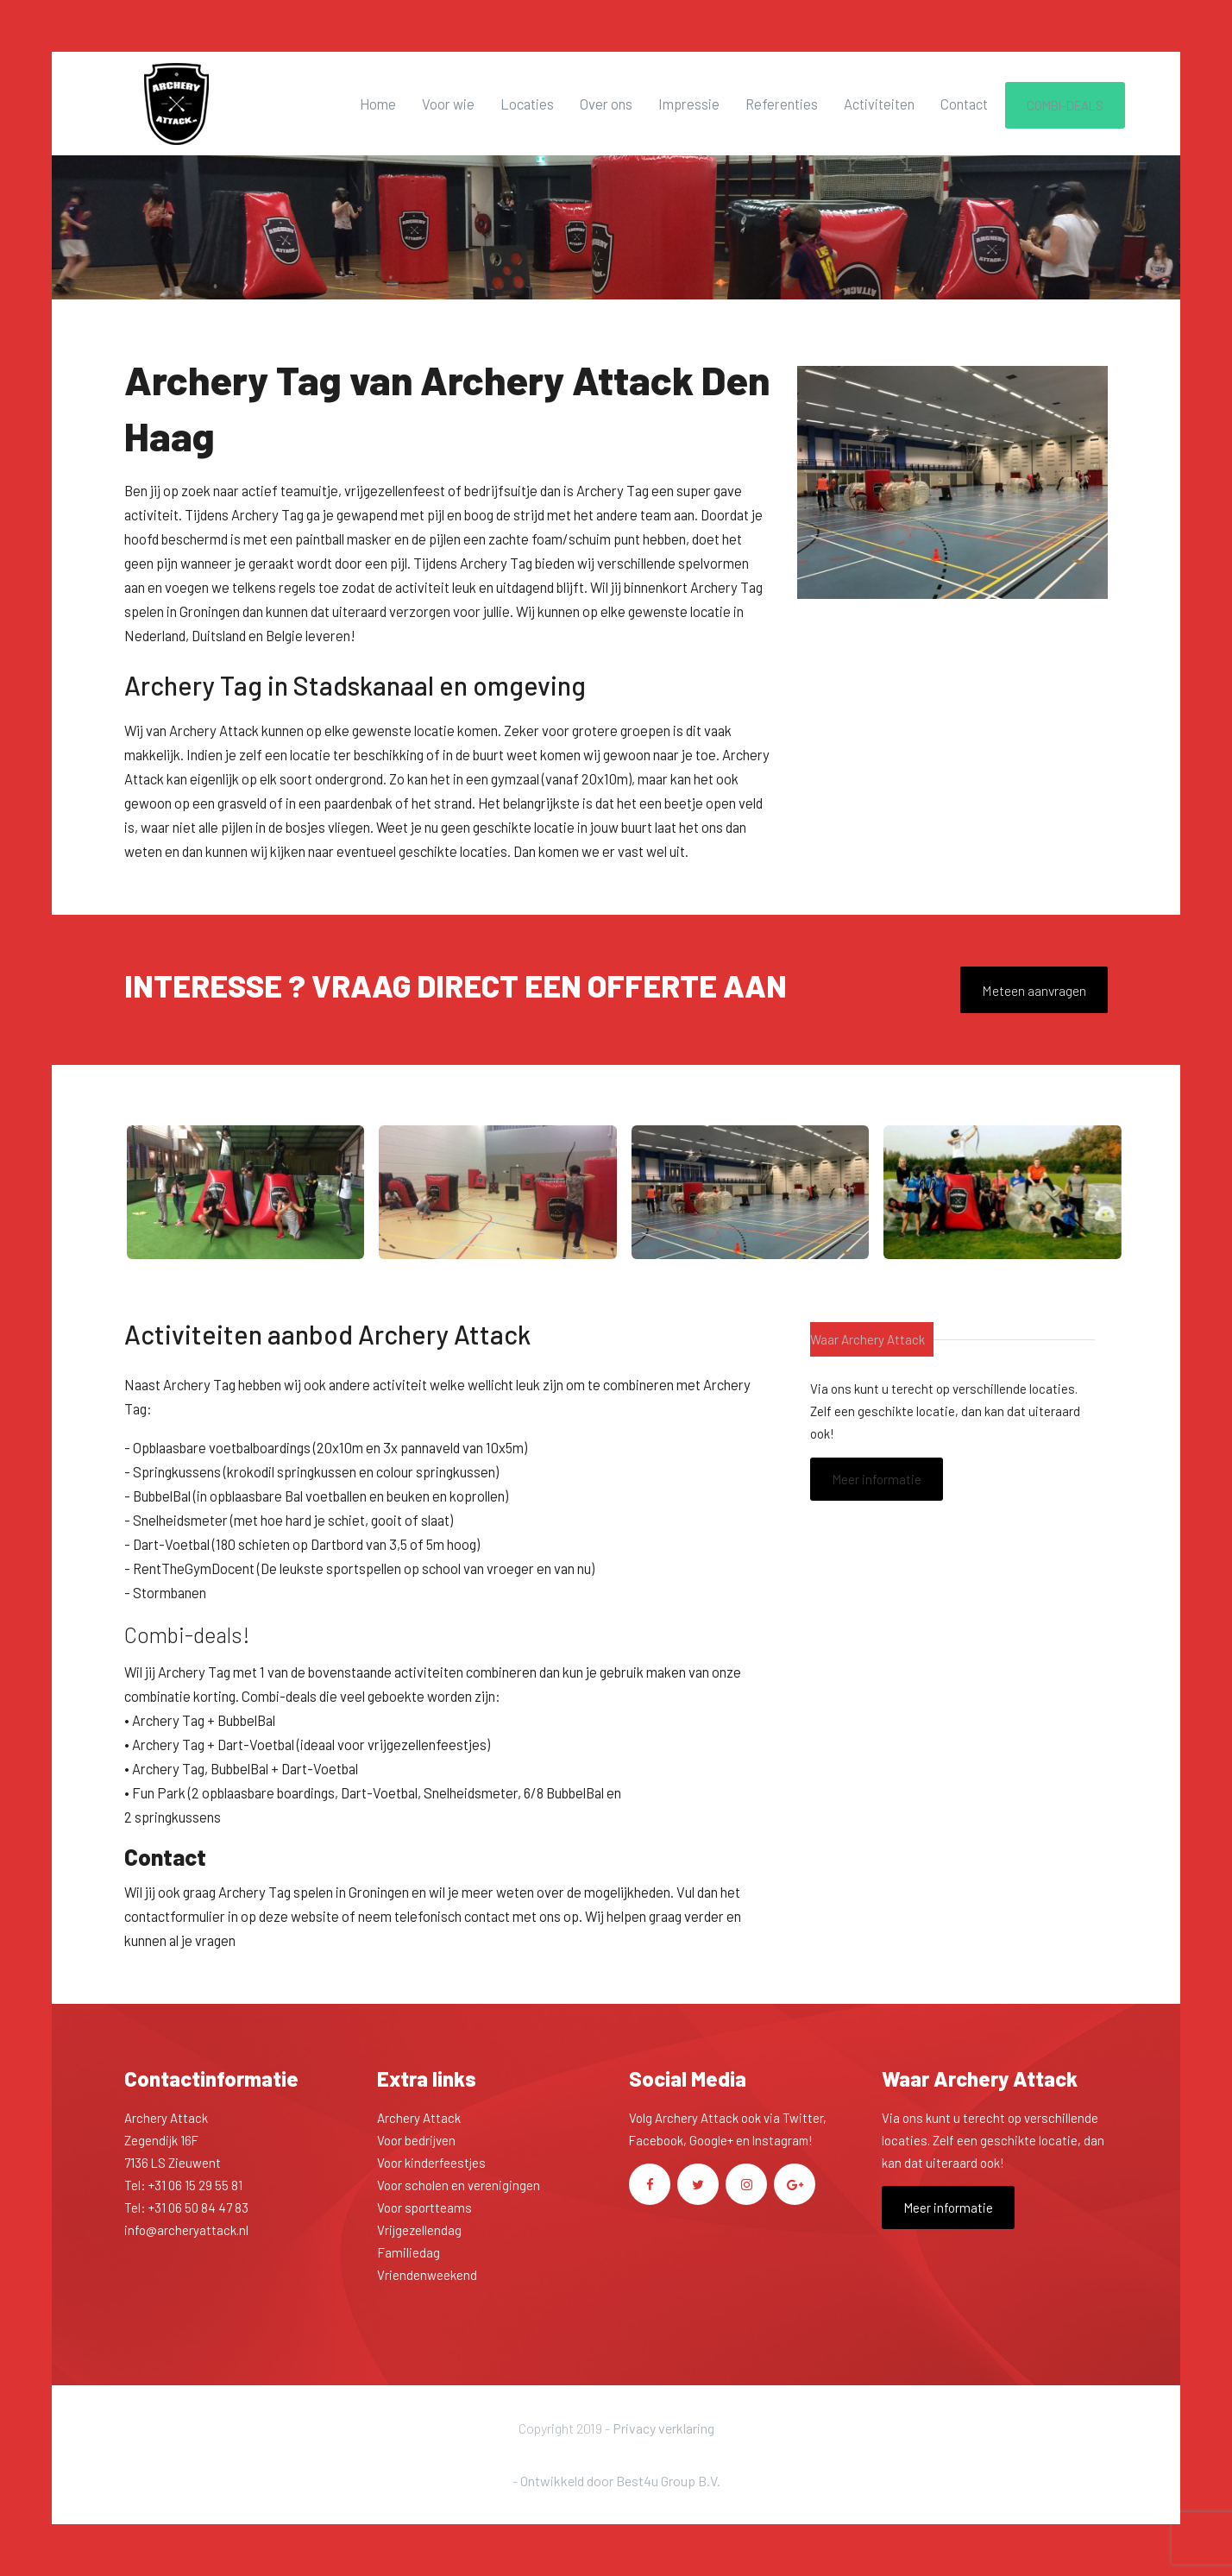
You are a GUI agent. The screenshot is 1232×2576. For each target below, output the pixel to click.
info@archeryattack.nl (186, 2230)
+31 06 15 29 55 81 (195, 2185)
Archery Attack (419, 2118)
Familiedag (408, 2252)
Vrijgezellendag (419, 2230)
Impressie (689, 103)
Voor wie (448, 103)
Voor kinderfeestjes (431, 2162)
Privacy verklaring (663, 2428)
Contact (964, 103)
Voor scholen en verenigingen (458, 2185)
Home (378, 103)
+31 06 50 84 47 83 (198, 2207)
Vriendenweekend (427, 2275)
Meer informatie (876, 1479)
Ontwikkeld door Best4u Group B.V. (620, 2480)
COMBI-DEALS (1065, 105)
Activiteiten (879, 103)
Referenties (781, 103)
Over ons (606, 103)
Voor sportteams (424, 2207)
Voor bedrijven (416, 2140)
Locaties (527, 103)
